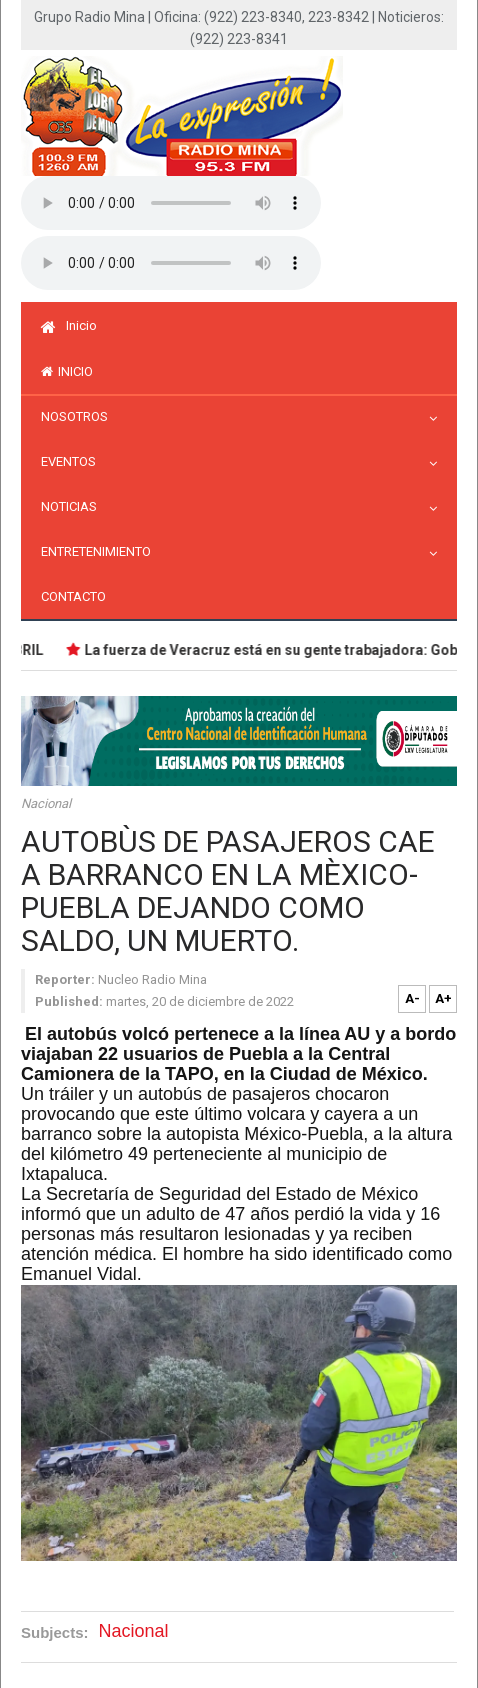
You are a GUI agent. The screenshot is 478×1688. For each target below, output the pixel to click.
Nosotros (79, 416)
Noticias (74, 506)
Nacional (46, 803)
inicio (67, 371)
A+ (443, 998)
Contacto (73, 596)
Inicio (69, 325)
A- (412, 998)
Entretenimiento (101, 551)
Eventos (73, 461)
